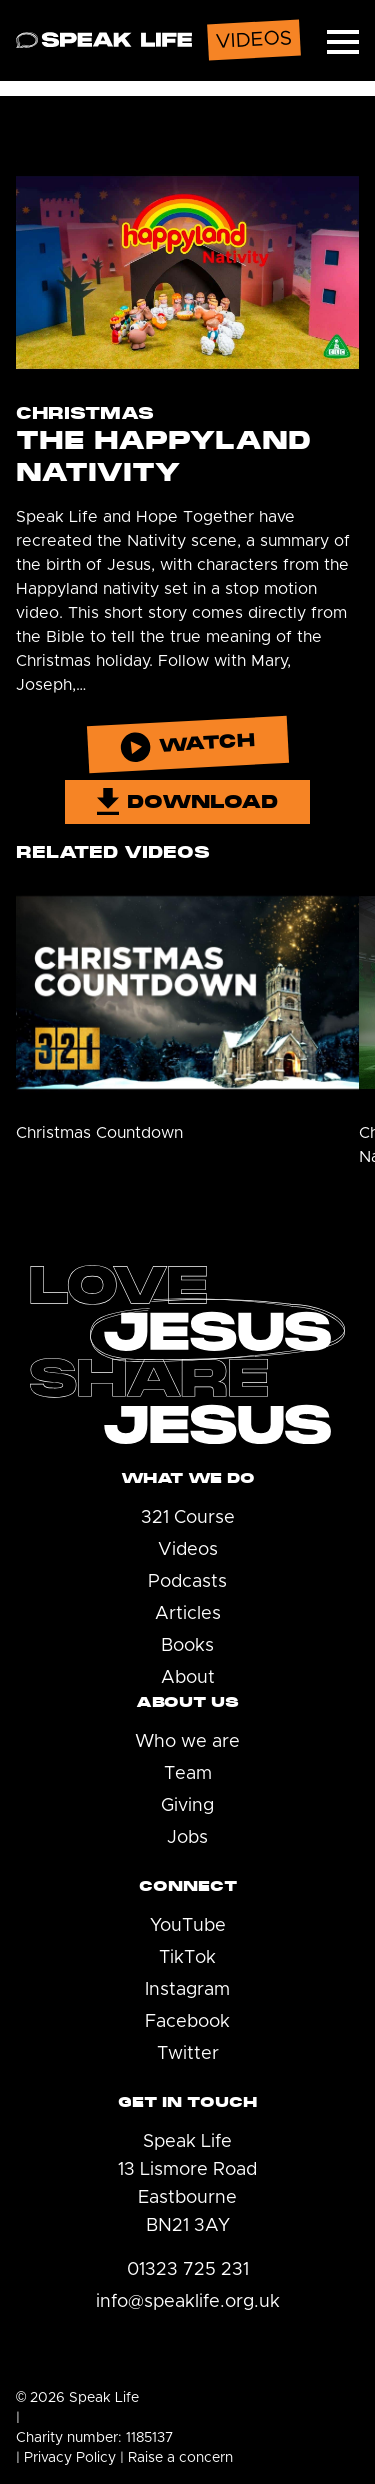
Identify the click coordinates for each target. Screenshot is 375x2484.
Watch (187, 745)
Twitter (188, 2054)
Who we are (187, 1742)
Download (188, 801)
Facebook (187, 2022)
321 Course (188, 1518)
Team (188, 1774)
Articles (188, 1614)
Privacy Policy (70, 2458)
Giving (187, 1806)
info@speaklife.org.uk (188, 2302)
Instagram (187, 1990)
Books (187, 1646)
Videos (188, 1550)
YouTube (188, 1926)
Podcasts (187, 1582)
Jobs (187, 1838)
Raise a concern (180, 2458)
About (188, 1678)
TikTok (187, 1958)
